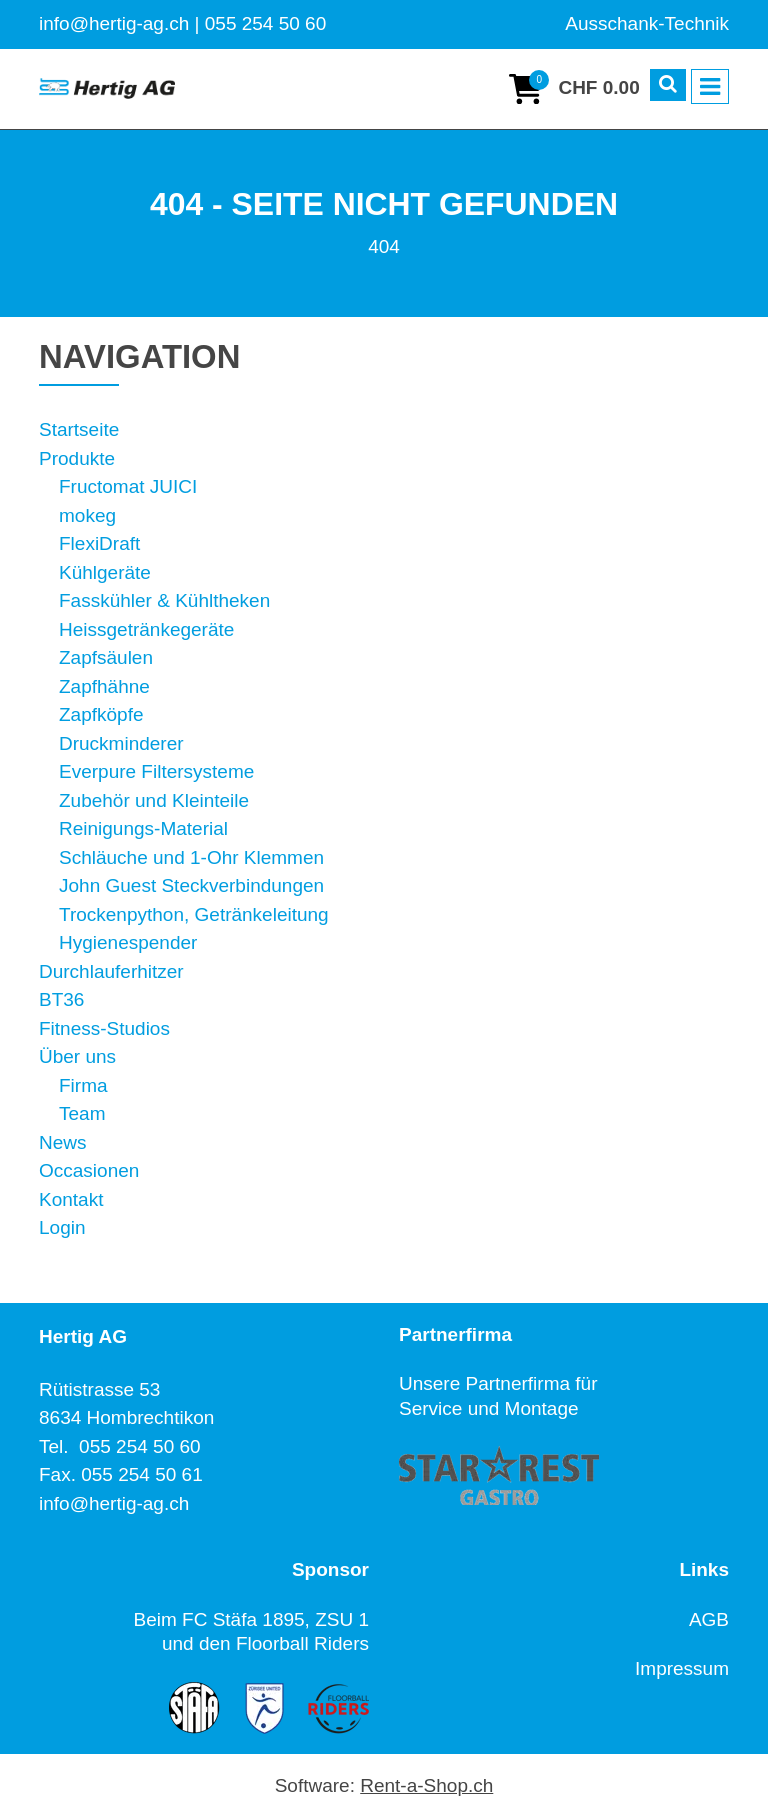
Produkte (77, 458)
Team (82, 1113)
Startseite (79, 429)
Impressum (682, 1668)
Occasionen (89, 1170)
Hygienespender (128, 942)
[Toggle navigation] (710, 87)
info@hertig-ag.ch (114, 1503)
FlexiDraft (99, 543)
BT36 (61, 999)
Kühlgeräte (105, 572)
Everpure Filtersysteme (156, 771)
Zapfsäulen (106, 657)
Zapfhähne (104, 686)
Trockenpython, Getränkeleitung (194, 914)
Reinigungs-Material (143, 828)
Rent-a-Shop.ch (426, 1785)
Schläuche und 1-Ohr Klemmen (191, 857)
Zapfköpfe (101, 714)
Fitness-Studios (104, 1028)
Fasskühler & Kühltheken (164, 600)
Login (62, 1227)
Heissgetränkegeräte (146, 629)
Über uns (77, 1056)
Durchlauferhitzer (111, 971)
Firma (83, 1085)
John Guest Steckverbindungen (191, 885)
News (63, 1142)
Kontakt (71, 1199)
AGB (709, 1619)
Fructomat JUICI (128, 486)
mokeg (87, 515)
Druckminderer (121, 743)
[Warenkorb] (574, 89)
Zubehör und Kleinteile (154, 800)
